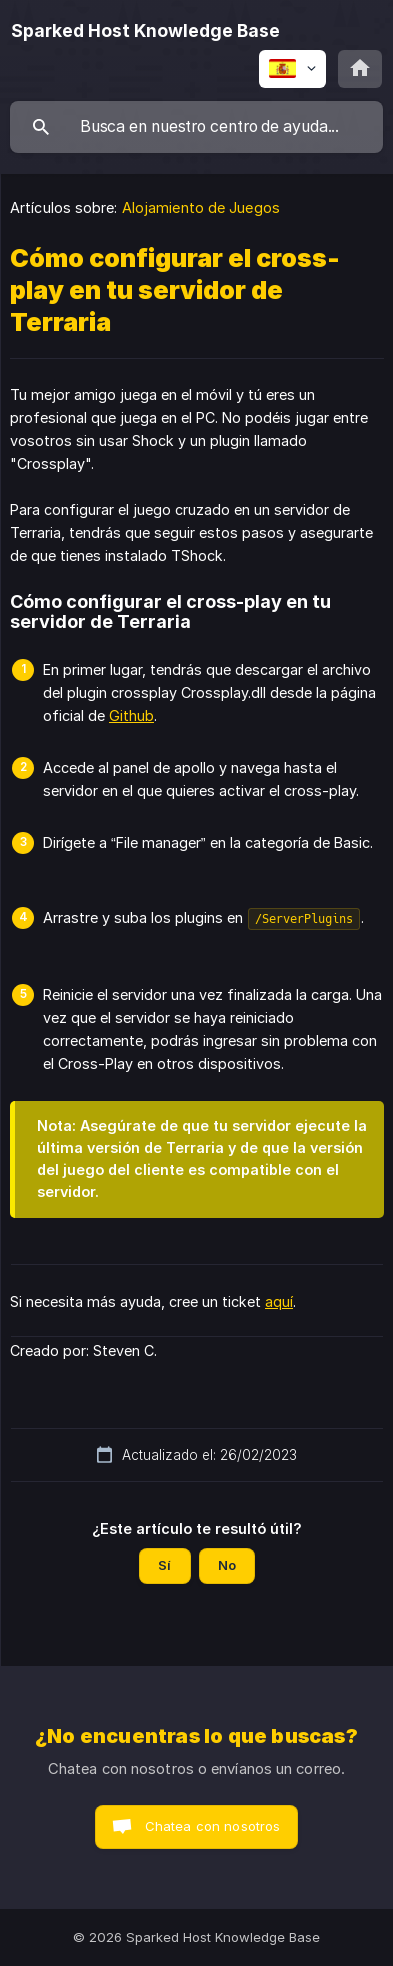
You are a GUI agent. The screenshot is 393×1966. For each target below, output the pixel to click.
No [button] (227, 1565)
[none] (145, 31)
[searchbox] (196, 127)
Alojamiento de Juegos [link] (201, 207)
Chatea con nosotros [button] (213, 1826)
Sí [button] (164, 1565)
